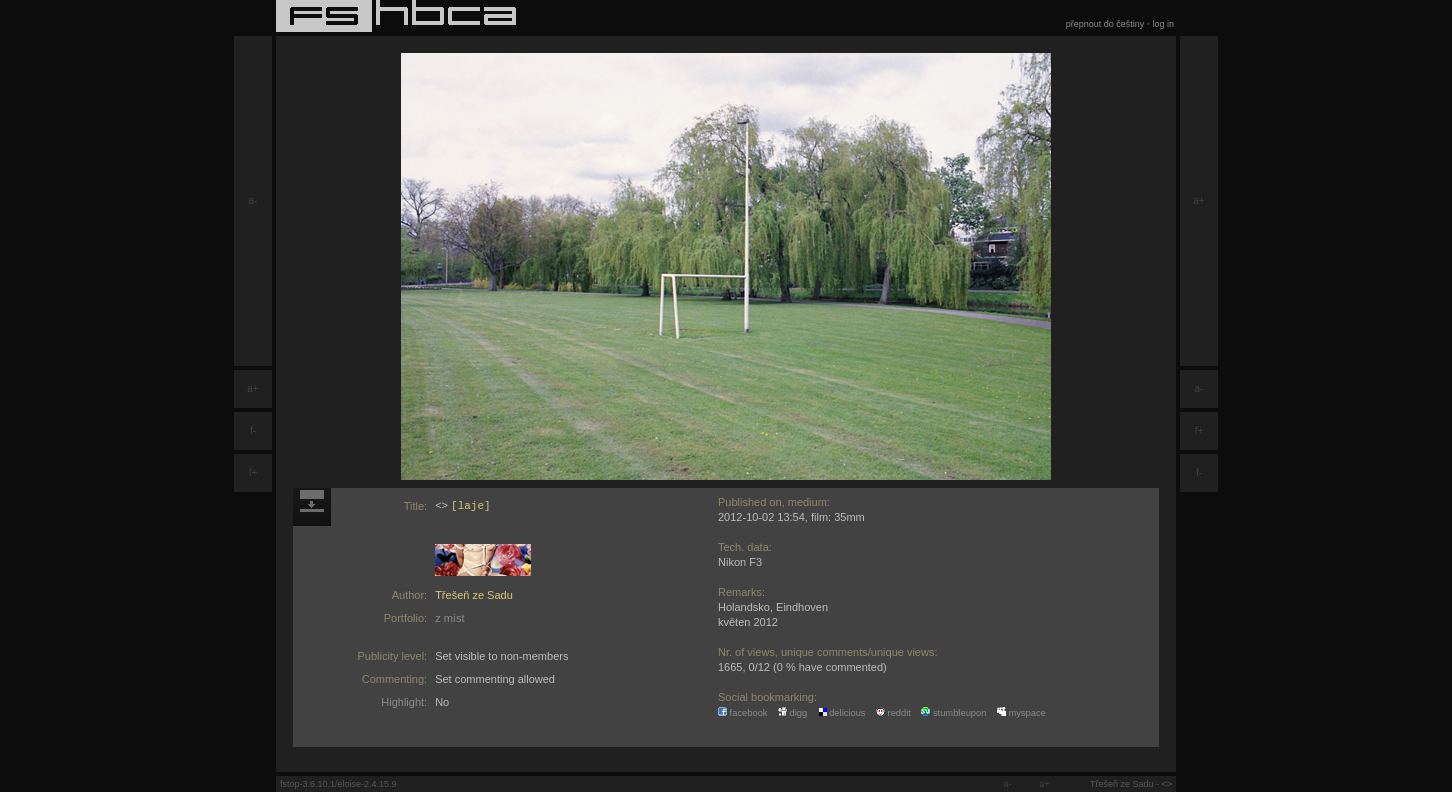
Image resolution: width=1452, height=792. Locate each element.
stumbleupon (953, 713)
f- (253, 430)
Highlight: (404, 702)
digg (792, 713)
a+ (252, 388)
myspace (1021, 713)
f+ (253, 472)
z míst (449, 618)
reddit (893, 713)
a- (253, 200)
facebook (743, 713)
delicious (842, 713)
